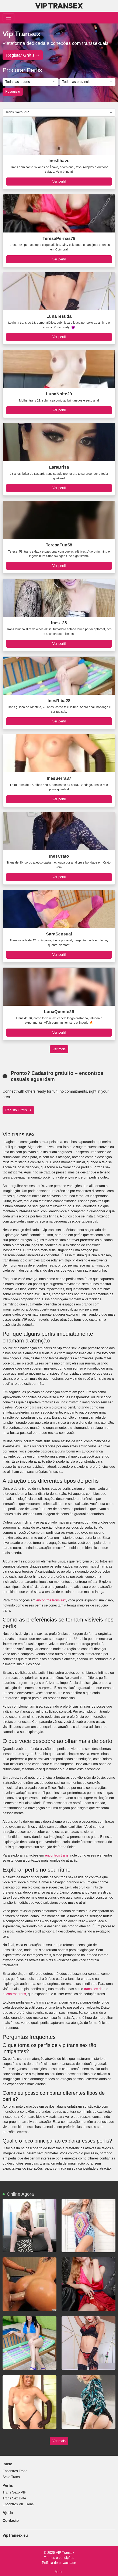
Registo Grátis (18, 1110)
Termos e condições (59, 2557)
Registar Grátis (22, 55)
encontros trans (56, 1855)
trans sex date (94, 1989)
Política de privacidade (59, 2563)
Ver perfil (59, 181)
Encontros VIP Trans (18, 2504)
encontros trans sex (51, 1600)
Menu (59, 2572)
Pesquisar (12, 91)
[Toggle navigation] (8, 17)
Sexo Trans (11, 2477)
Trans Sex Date (14, 2498)
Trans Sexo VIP (14, 2492)
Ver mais (59, 1049)
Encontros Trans (15, 2471)
